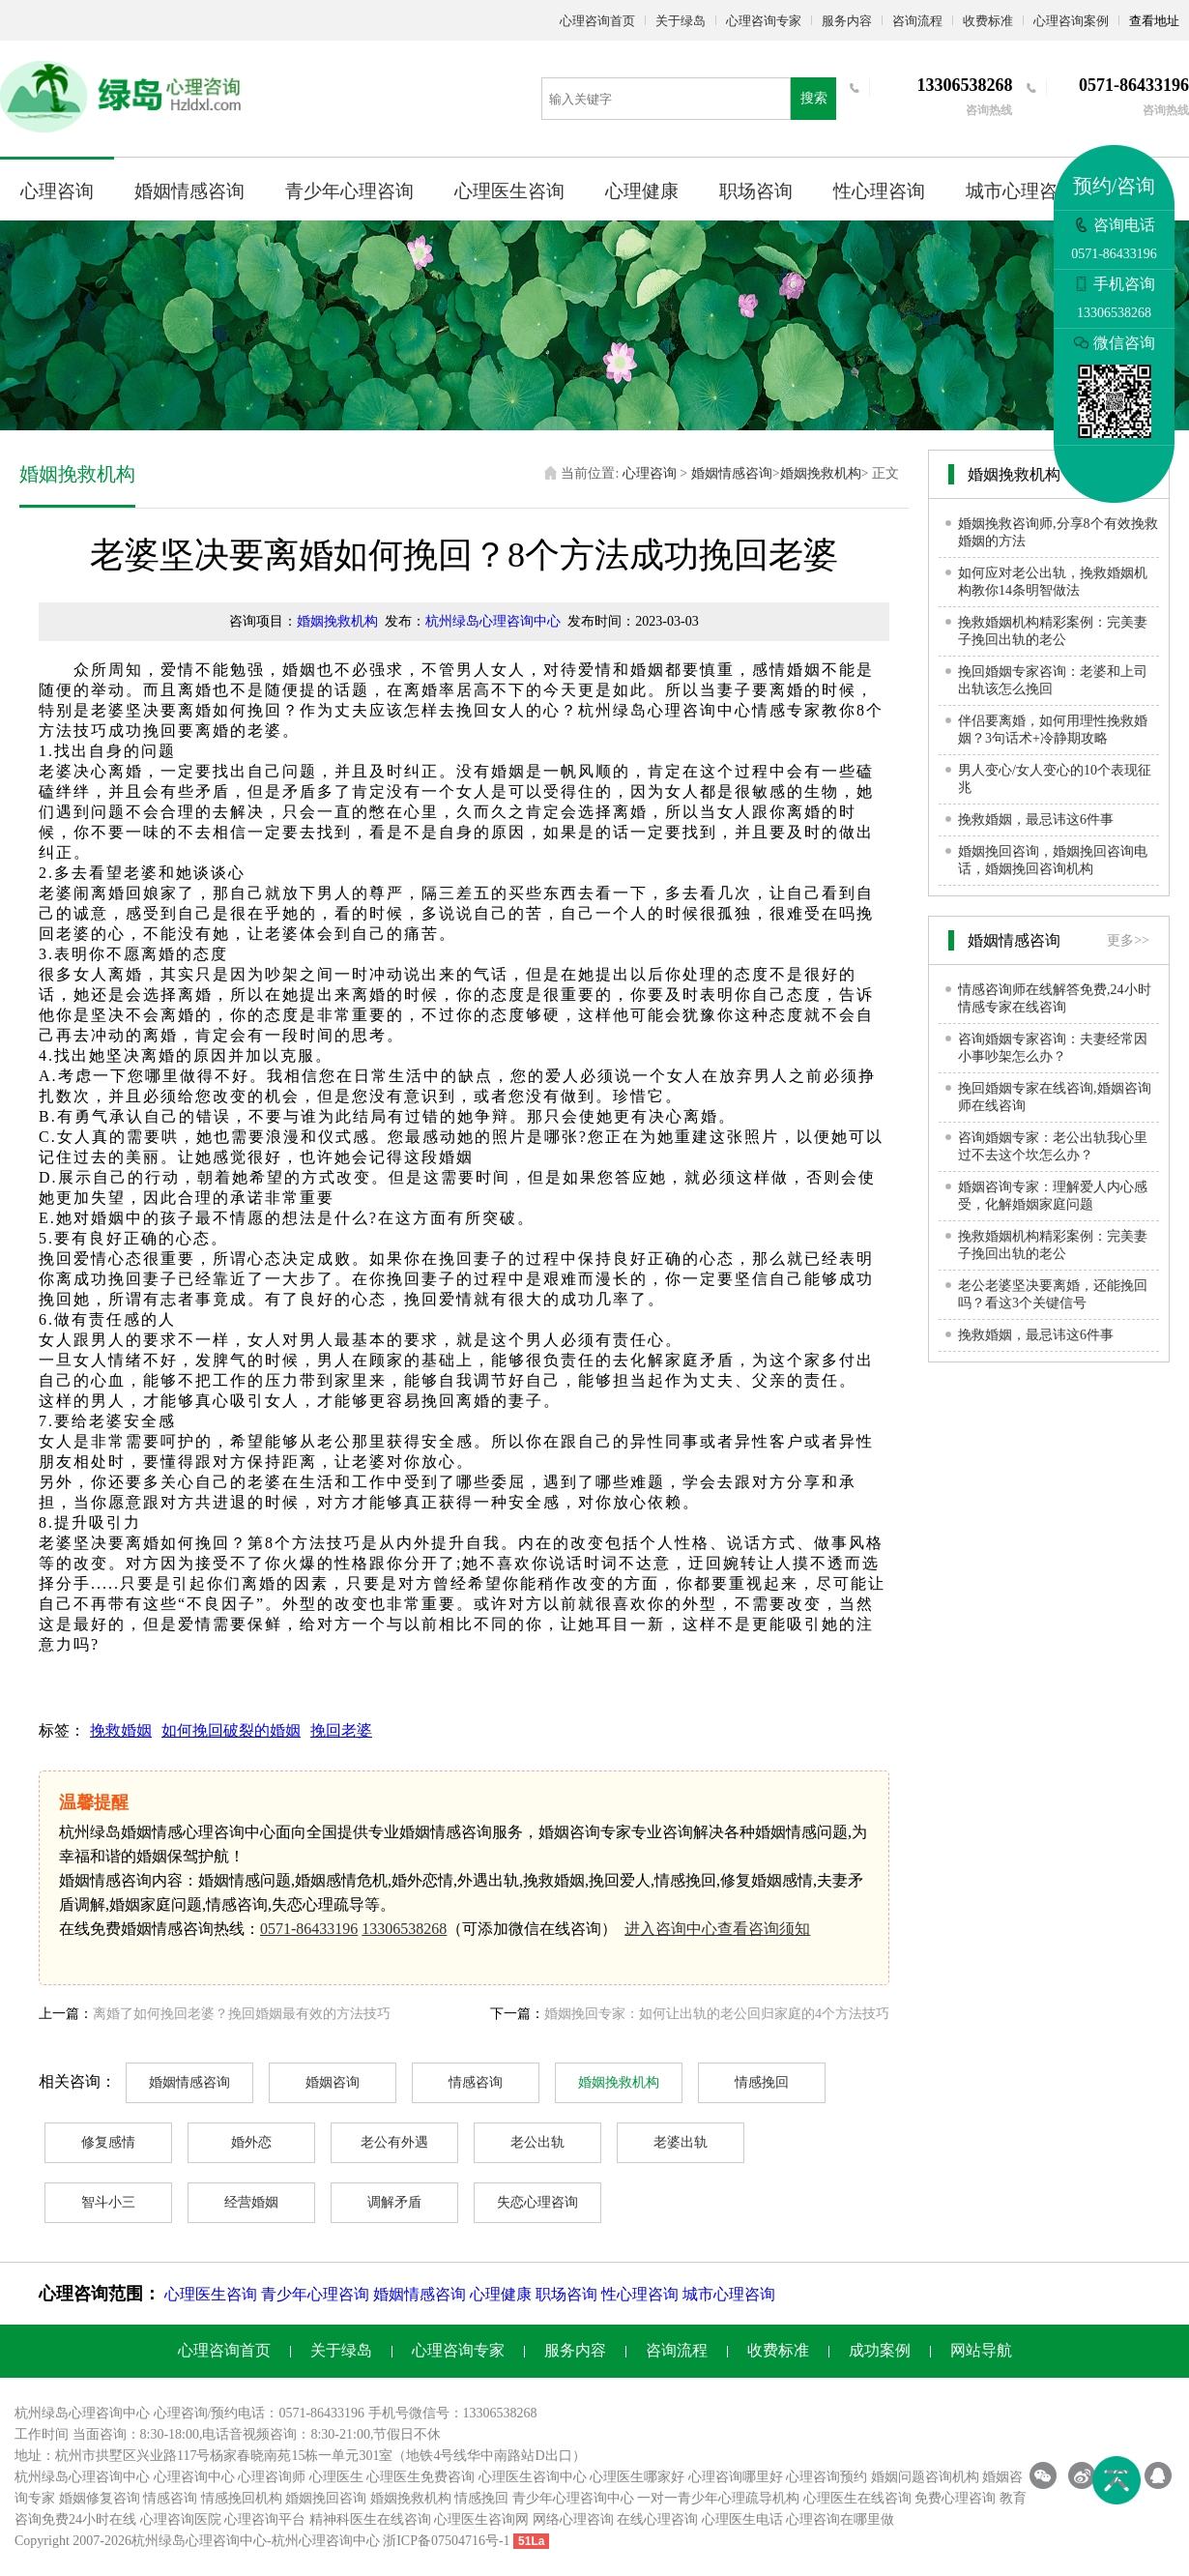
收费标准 (988, 21)
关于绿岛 (680, 21)
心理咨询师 (271, 2477)
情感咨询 (476, 2082)
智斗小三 (108, 2202)
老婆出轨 (680, 2142)
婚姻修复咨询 (99, 2498)
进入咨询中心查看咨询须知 (717, 1928)
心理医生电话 (742, 2519)
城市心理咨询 (1021, 191)
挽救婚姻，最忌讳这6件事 (1036, 819)
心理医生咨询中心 (532, 2477)
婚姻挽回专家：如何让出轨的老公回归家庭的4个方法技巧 (716, 2013)
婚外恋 (251, 2142)
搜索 (813, 98)
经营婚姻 (251, 2202)
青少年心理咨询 (349, 191)
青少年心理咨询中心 (573, 2498)
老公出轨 (537, 2142)
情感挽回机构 (241, 2498)
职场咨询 (756, 191)
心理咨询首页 (597, 21)
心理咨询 (57, 191)
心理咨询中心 (194, 2477)
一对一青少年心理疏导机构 (718, 2498)
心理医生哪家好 (637, 2477)
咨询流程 (917, 21)
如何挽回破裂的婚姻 (231, 1730)
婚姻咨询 (332, 2082)
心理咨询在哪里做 (840, 2519)
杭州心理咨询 (312, 2540)
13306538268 (404, 1928)
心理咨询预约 (826, 2477)
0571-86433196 (309, 1928)
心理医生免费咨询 (420, 2477)
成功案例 (880, 2350)
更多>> (1128, 940)
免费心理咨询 (955, 2498)
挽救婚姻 (121, 1730)
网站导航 (981, 2350)
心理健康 (642, 191)
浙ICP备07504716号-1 (446, 2540)
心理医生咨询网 (481, 2519)
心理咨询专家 (763, 21)
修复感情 (108, 2142)
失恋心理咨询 (537, 2202)
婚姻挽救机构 (820, 473)
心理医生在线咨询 (857, 2498)
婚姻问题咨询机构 (925, 2477)
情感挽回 (762, 2082)
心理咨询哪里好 (735, 2477)
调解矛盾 (394, 2202)
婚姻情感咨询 (189, 191)
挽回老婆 (341, 1730)
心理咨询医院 (180, 2519)
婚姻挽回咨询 (325, 2498)
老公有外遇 (394, 2142)
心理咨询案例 (1071, 21)
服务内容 (847, 21)
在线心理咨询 (657, 2519)
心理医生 (336, 2477)
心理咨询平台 (264, 2519)
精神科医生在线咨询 (370, 2519)
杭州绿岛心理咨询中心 (493, 621)
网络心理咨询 (573, 2519)
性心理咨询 (879, 191)
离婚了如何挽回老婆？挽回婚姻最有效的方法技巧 (242, 2013)
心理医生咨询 (509, 191)
